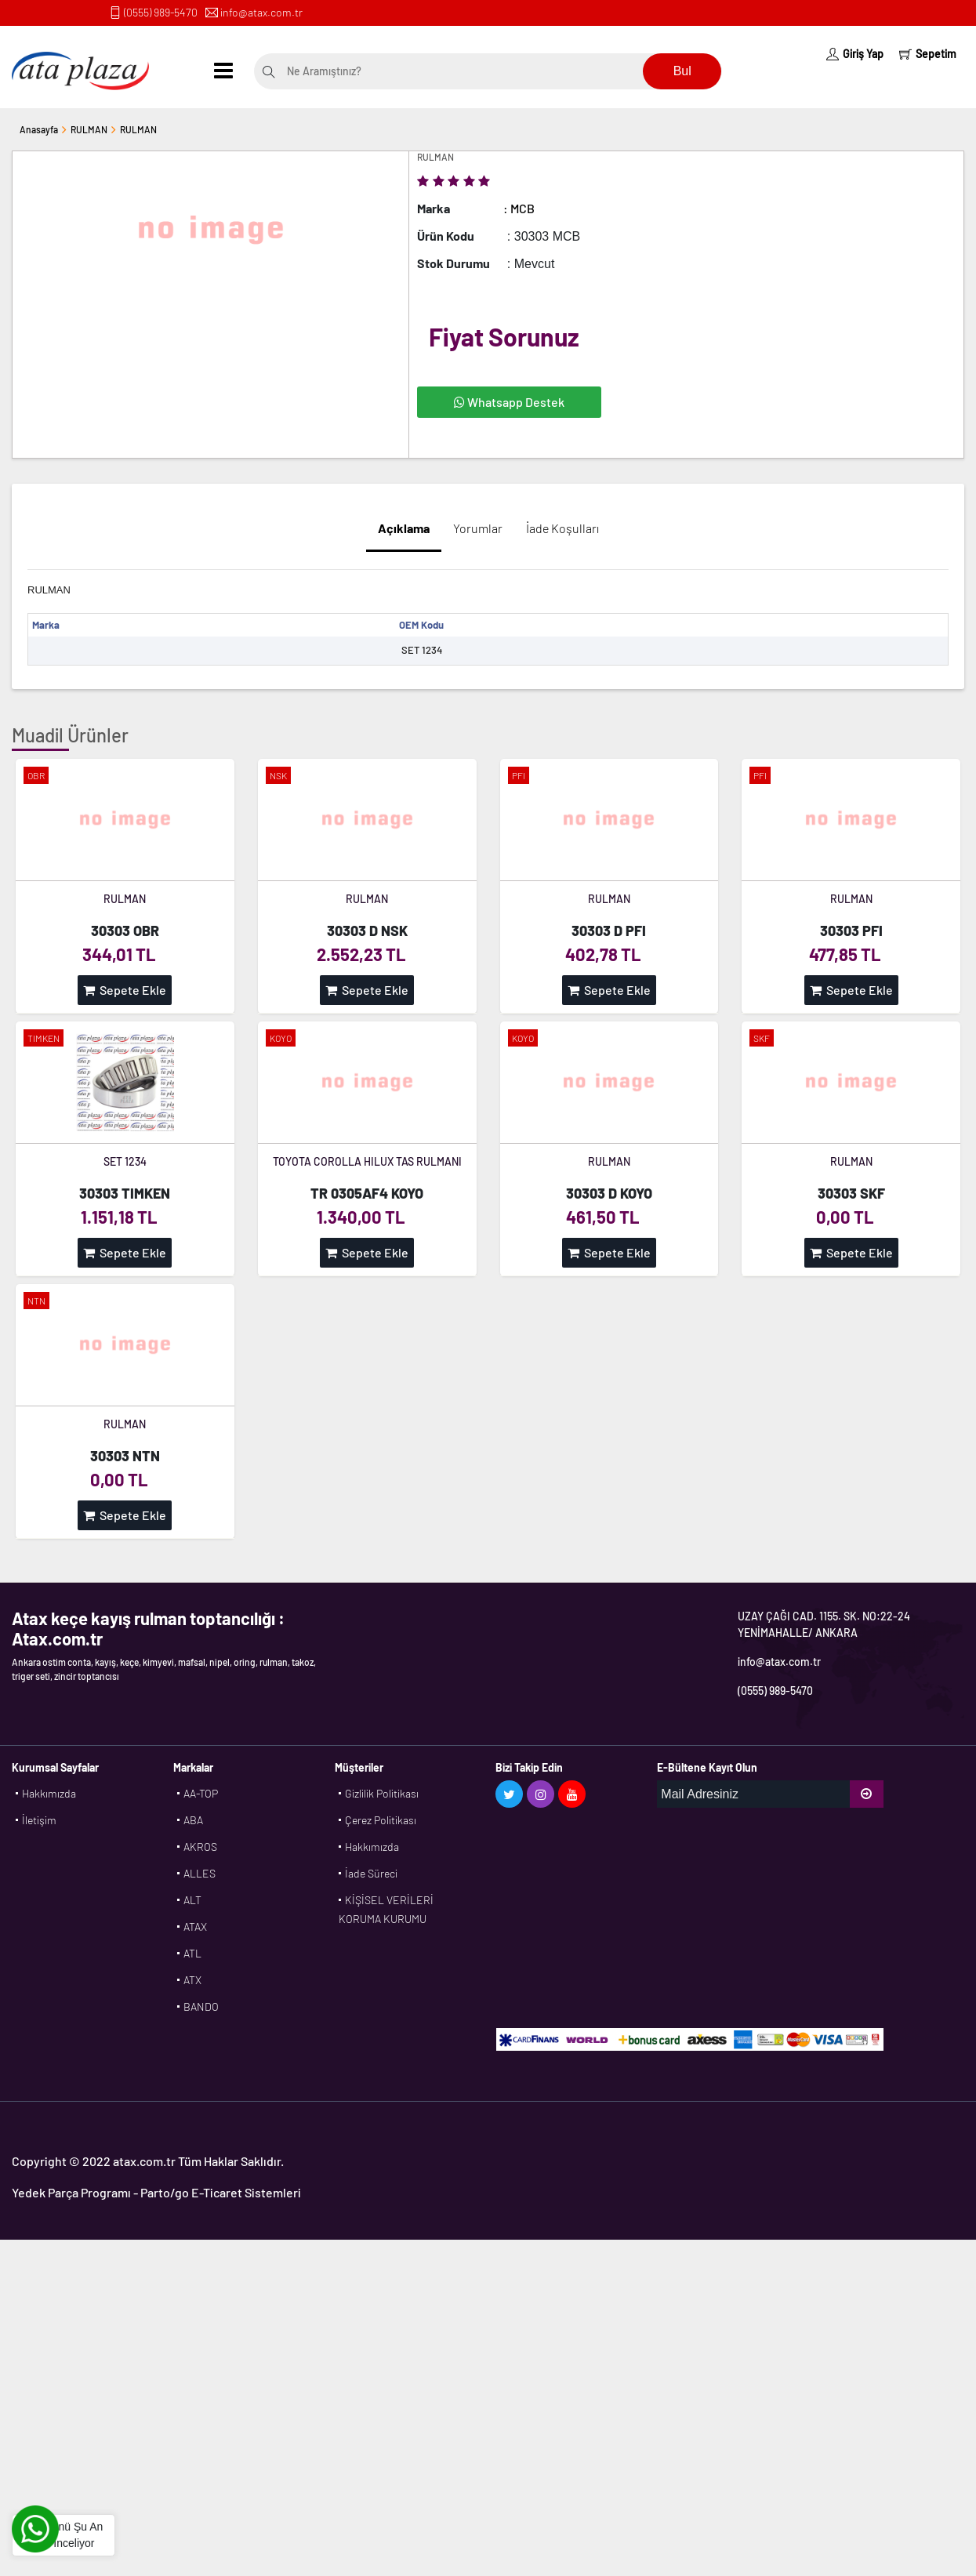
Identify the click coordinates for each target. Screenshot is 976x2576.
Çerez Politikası (380, 1820)
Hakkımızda (49, 1793)
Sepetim (927, 53)
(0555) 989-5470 (161, 12)
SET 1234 (125, 1161)
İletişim (39, 1820)
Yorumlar (478, 528)
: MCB (519, 208)
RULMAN (89, 129)
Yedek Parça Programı (71, 2192)
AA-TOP (200, 1793)
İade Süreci (371, 1873)
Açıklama (404, 528)
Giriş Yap (854, 53)
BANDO (201, 2006)
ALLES (199, 1873)
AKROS (200, 1846)
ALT (192, 1900)
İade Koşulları (562, 528)
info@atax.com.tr (261, 12)
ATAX (195, 1926)
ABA (193, 1820)
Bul (682, 71)
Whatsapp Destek (509, 401)
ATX (192, 1979)
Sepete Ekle (124, 989)
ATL (192, 1953)
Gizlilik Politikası (382, 1793)
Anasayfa (39, 129)
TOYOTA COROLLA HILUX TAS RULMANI (367, 1161)
